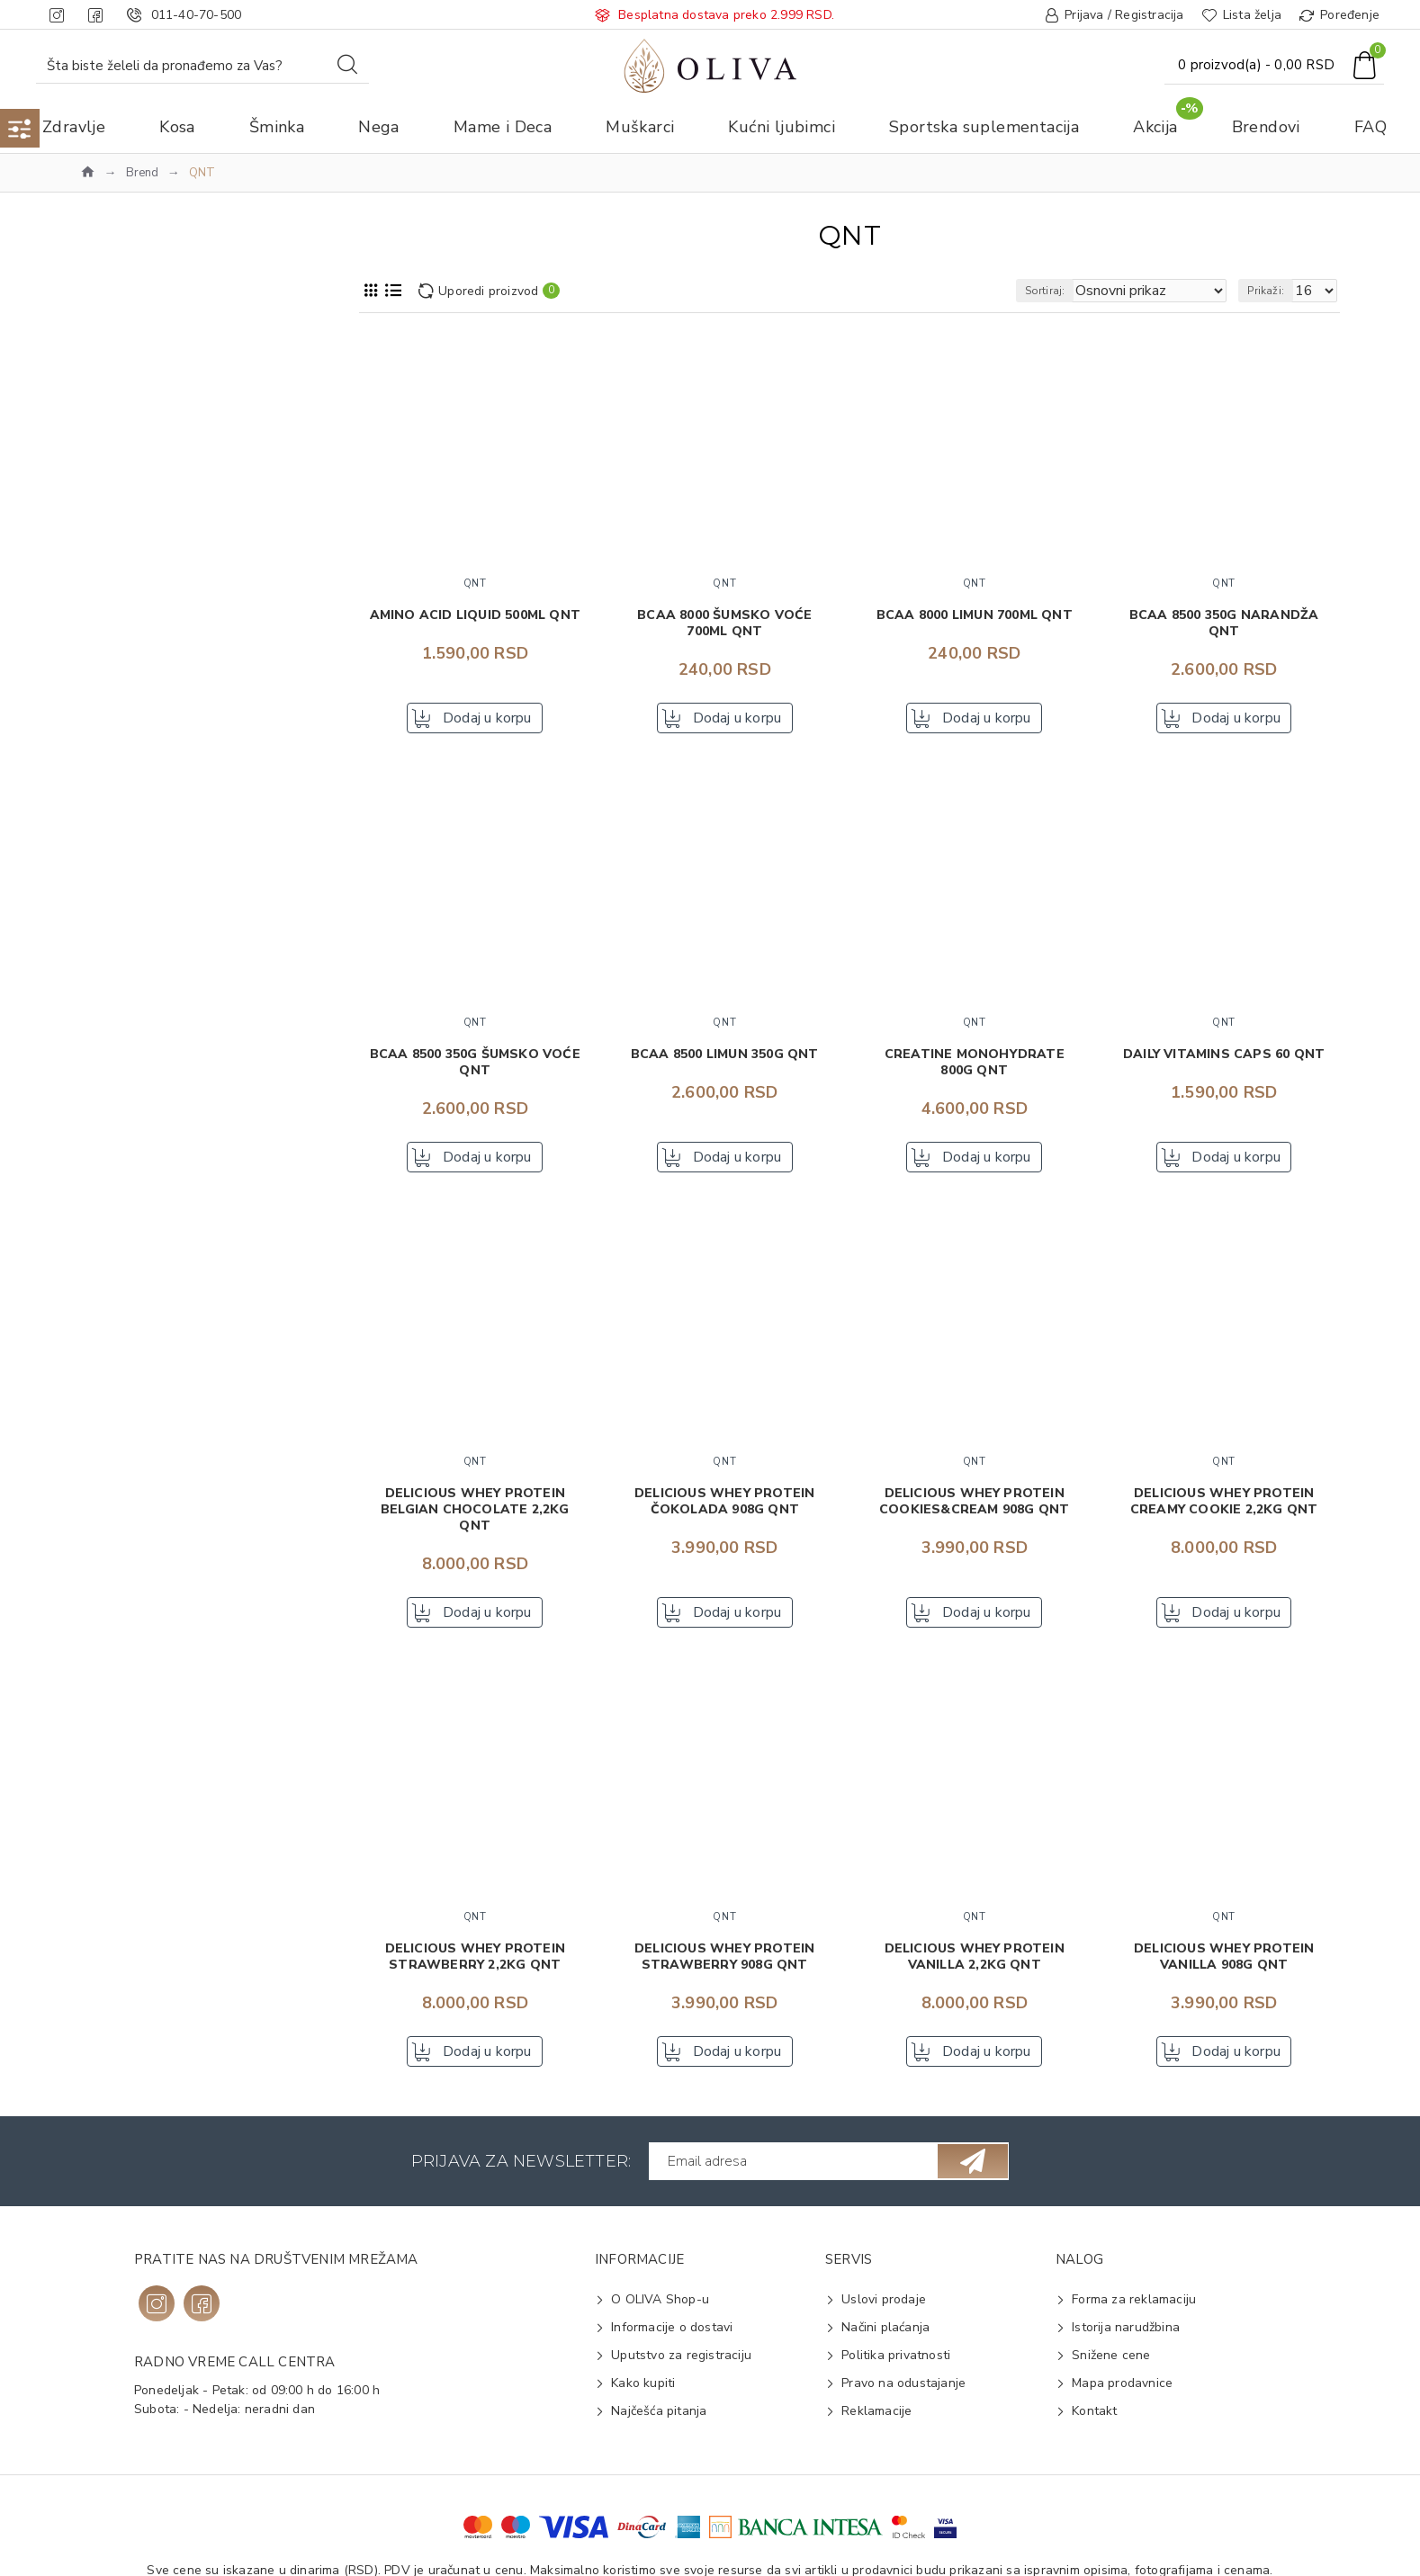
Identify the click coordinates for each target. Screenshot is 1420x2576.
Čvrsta (124, 1411)
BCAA (122, 1228)
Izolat (121, 1257)
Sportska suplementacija (164, 414)
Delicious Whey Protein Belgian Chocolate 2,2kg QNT (475, 1520)
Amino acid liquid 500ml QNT (475, 615)
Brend (142, 173)
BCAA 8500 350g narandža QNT (1224, 623)
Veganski (132, 1343)
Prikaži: (1273, 290)
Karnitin (127, 1286)
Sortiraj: (1076, 290)
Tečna (123, 1440)
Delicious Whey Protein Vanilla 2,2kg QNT (975, 1973)
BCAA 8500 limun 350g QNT (725, 1060)
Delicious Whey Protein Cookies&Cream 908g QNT (974, 1512)
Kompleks (133, 1315)
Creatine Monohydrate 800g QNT (975, 1068)
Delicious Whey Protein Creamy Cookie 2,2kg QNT (1224, 1512)
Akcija (108, 385)
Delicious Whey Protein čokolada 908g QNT (724, 1512)
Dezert (125, 945)
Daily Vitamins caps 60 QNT (1224, 1060)
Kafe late (132, 1598)
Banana (127, 1512)
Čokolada (133, 1540)
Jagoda (125, 1569)
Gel (115, 974)
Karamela (133, 1627)
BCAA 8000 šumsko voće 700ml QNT (724, 623)
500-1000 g (139, 1156)
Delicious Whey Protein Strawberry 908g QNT (724, 1973)
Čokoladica (137, 916)
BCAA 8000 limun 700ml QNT (974, 615)
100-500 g (135, 1099)
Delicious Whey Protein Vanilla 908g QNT (1224, 1973)
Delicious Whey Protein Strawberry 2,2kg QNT (475, 1973)
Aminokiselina (146, 887)
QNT (119, 485)
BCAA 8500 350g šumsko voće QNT (475, 1068)
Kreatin (126, 1002)
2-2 (115, 1127)
